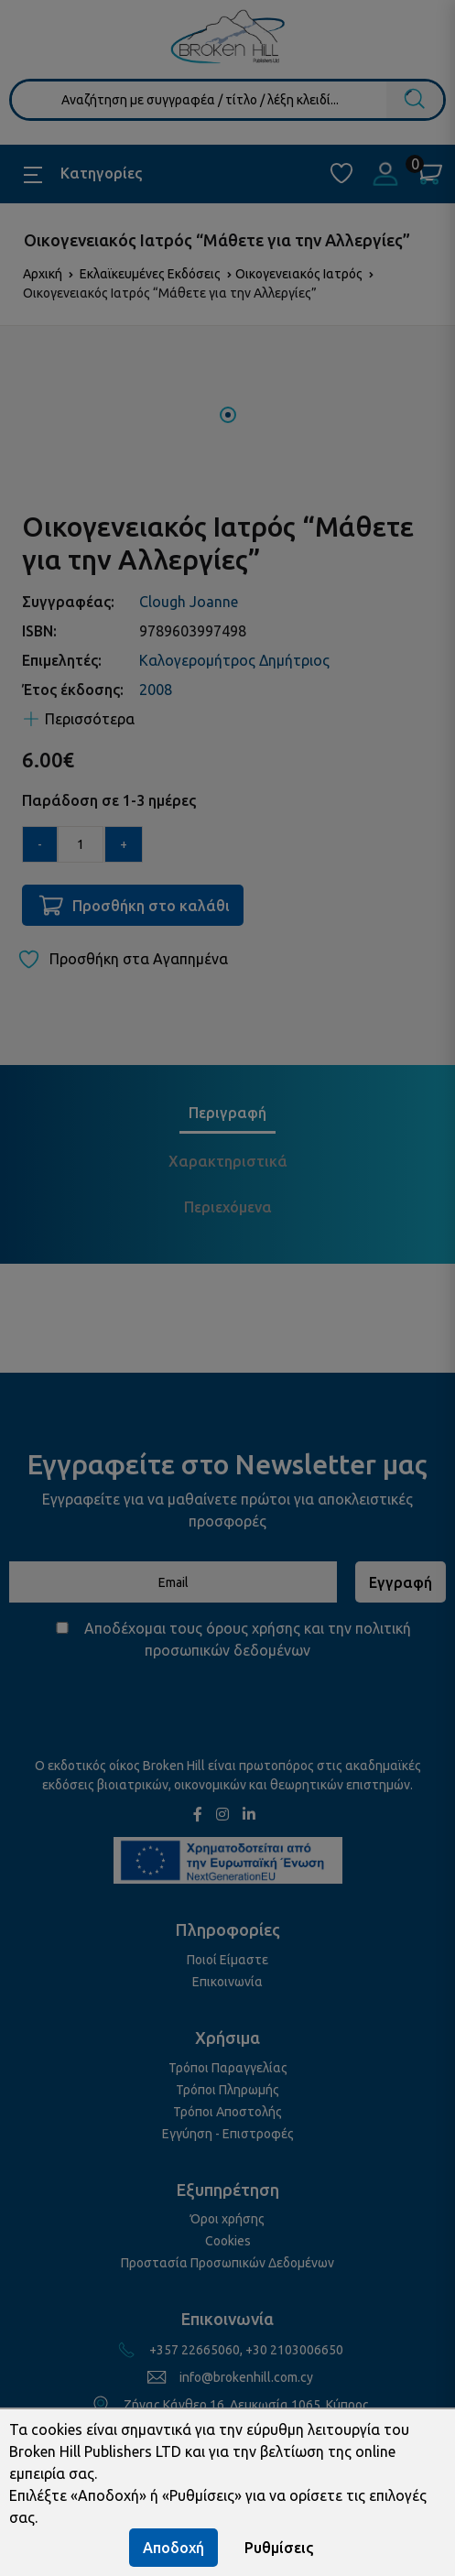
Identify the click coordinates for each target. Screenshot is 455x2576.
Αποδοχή (173, 2547)
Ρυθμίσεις (278, 2547)
